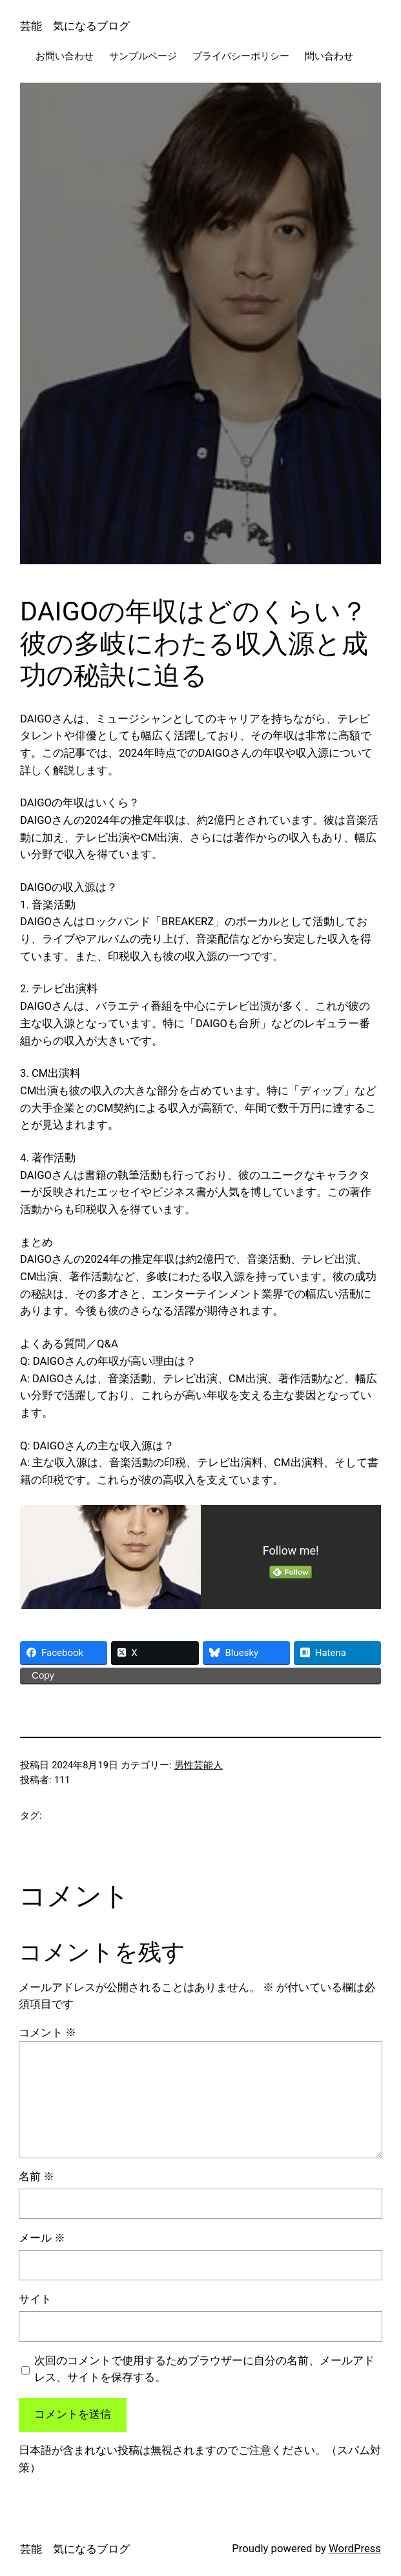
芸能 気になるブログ (75, 26)
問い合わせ (329, 56)
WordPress (355, 2548)
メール (42, 2238)
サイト (35, 2299)
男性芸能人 (198, 1765)
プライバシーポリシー (240, 56)
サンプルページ (143, 56)
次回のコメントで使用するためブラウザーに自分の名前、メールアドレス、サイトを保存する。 (204, 2369)
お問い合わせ (65, 56)
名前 (36, 2177)
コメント (47, 2033)
